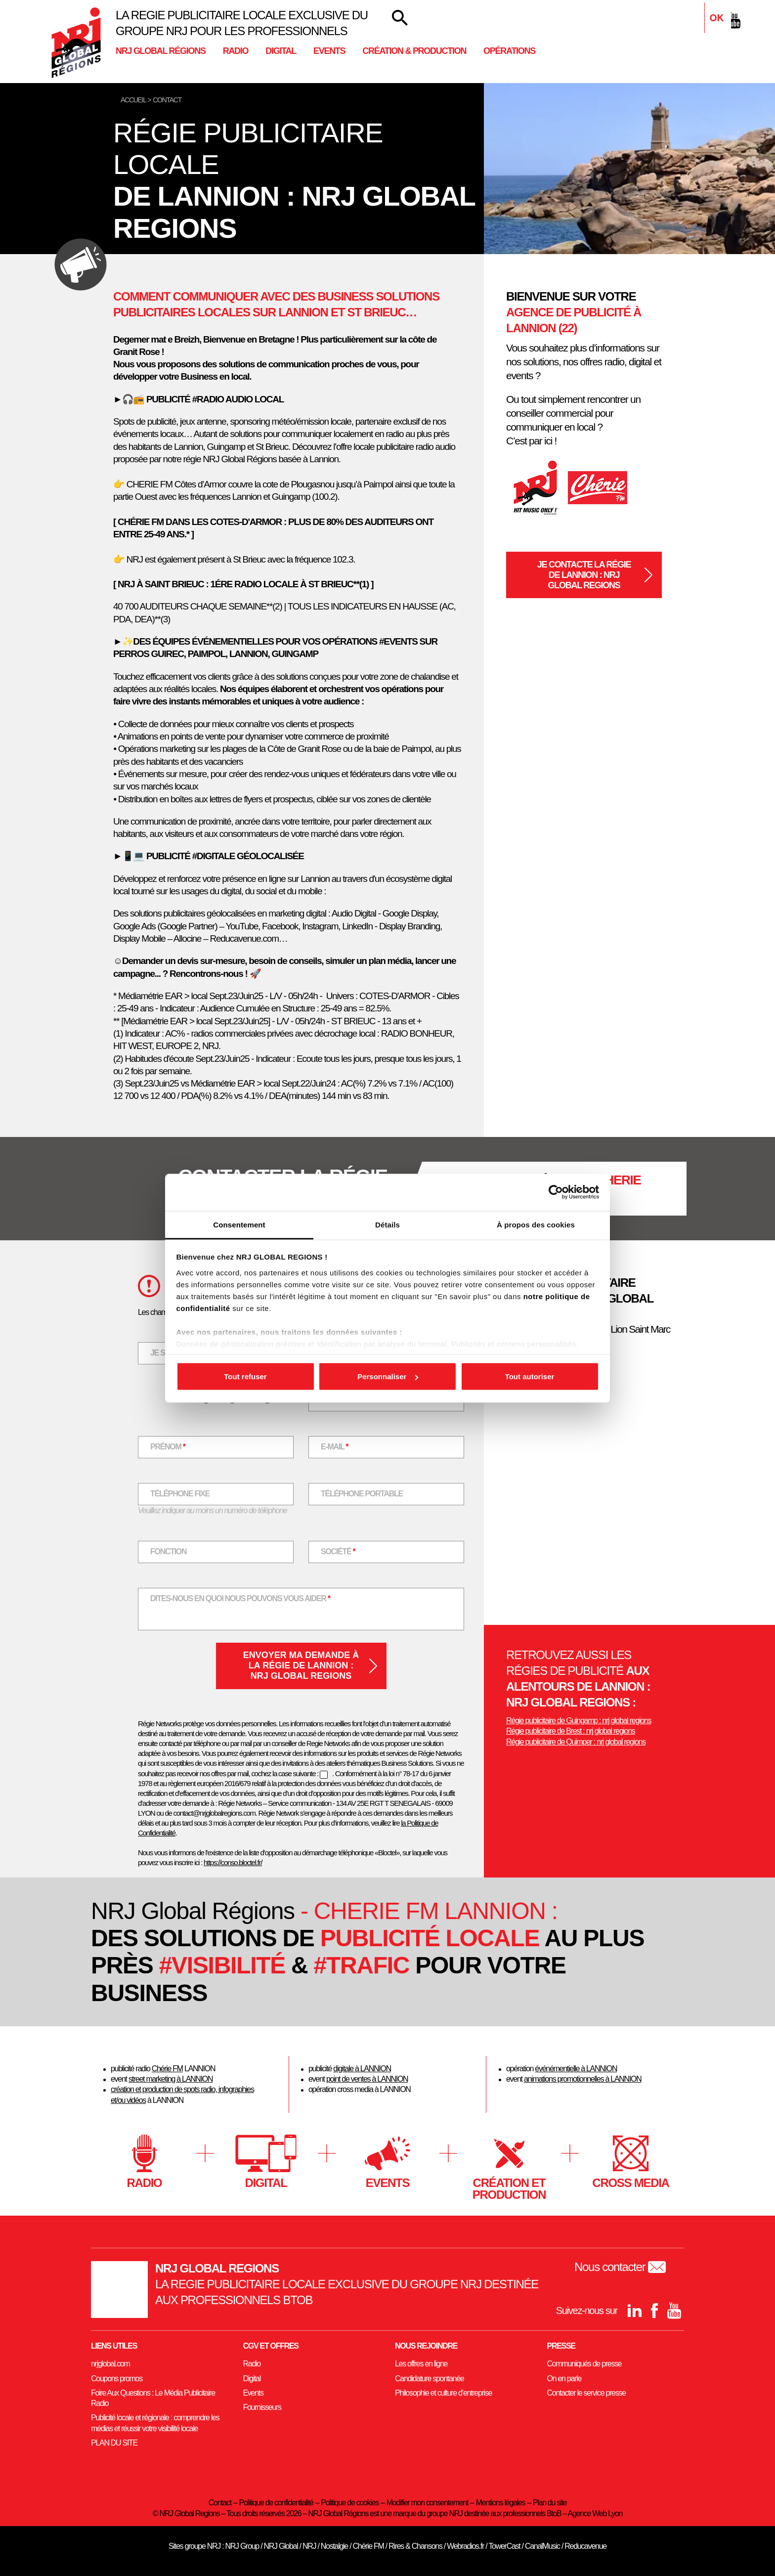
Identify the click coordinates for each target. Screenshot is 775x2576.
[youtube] (733, 20)
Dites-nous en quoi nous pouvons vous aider (240, 1597)
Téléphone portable (362, 1493)
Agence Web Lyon (594, 2513)
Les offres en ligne (421, 2363)
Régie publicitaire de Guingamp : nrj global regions (578, 1720)
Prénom (174, 1446)
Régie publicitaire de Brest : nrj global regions (570, 1731)
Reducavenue (585, 2546)
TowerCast (504, 2546)
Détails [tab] (387, 1224)
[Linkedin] (694, 20)
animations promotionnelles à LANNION (583, 2079)
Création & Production (414, 51)
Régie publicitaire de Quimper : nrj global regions (576, 1742)
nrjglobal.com (110, 2363)
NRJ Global (281, 2546)
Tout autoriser (530, 1376)
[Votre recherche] (400, 18)
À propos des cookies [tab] (536, 1224)
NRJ (309, 2546)
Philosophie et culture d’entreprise (443, 2393)
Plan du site (549, 2502)
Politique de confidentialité (276, 2502)
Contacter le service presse (586, 2393)
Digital (280, 51)
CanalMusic (542, 2546)
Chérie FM (167, 2068)
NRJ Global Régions (161, 51)
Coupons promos (116, 2378)
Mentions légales (500, 2502)
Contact (220, 2502)
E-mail (340, 1446)
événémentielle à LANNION (576, 2068)
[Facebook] (714, 20)
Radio (236, 51)
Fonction (168, 1551)
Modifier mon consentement (427, 2502)
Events (329, 51)
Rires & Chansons (415, 2546)
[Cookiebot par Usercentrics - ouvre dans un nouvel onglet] (556, 1192)
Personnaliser (387, 1376)
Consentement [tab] (239, 1224)
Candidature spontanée (429, 2378)
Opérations (509, 51)
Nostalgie (334, 2546)
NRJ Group (242, 2546)
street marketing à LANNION (171, 2079)
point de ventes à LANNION (367, 2079)
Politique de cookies (350, 2502)
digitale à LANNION (362, 2068)
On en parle (564, 2378)
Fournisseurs (262, 2407)
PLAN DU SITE (114, 2443)
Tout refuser (245, 1376)
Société (344, 1550)
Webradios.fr (465, 2546)
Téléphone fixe (180, 1493)
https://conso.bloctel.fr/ (233, 1862)
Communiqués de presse (584, 2363)
